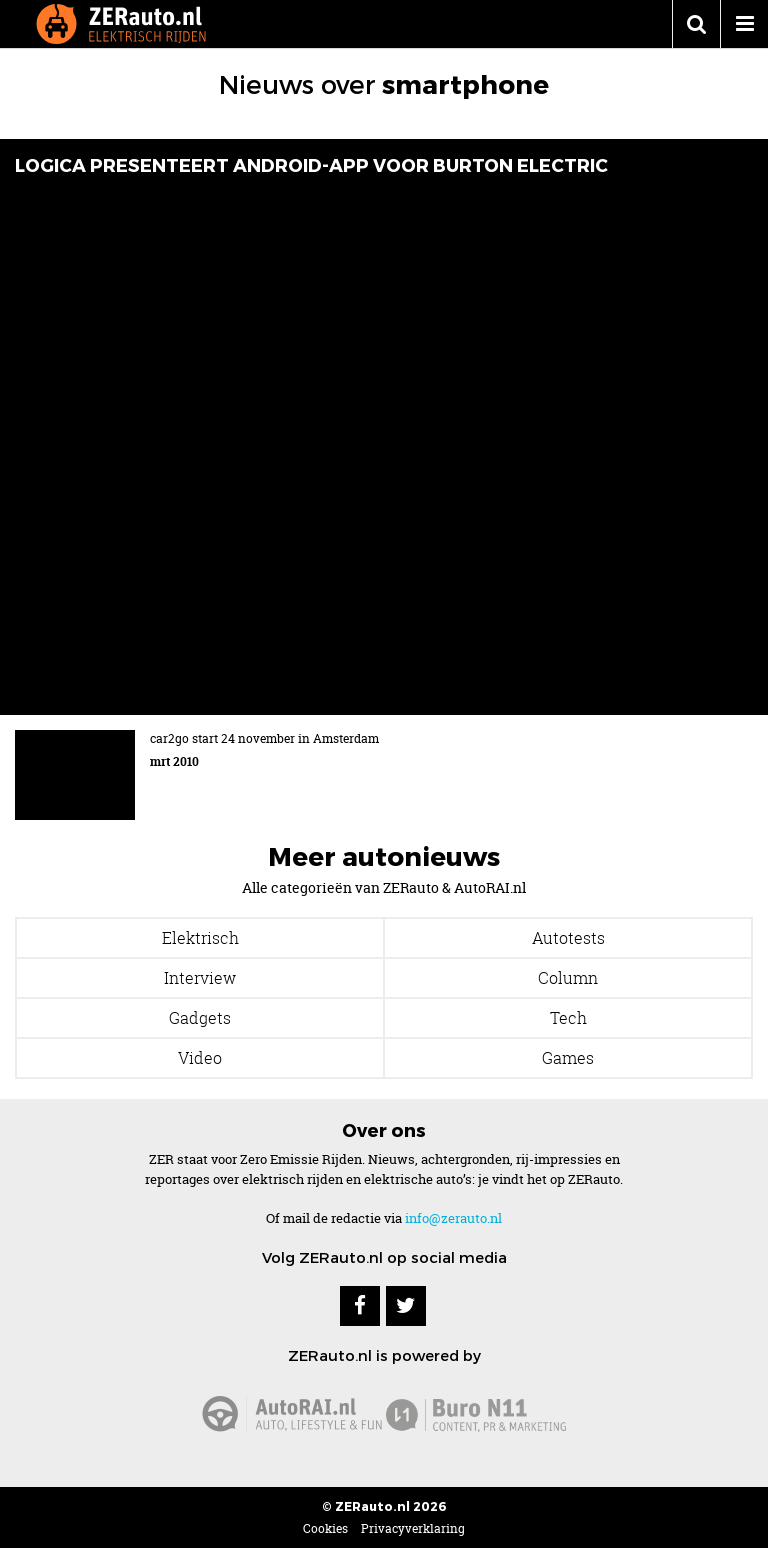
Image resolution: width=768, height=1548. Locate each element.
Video (200, 1058)
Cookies (325, 1528)
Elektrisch (200, 938)
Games (568, 1058)
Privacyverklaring (413, 1528)
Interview (200, 978)
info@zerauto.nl (453, 1218)
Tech (568, 1018)
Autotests (568, 938)
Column (568, 978)
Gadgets (200, 1018)
